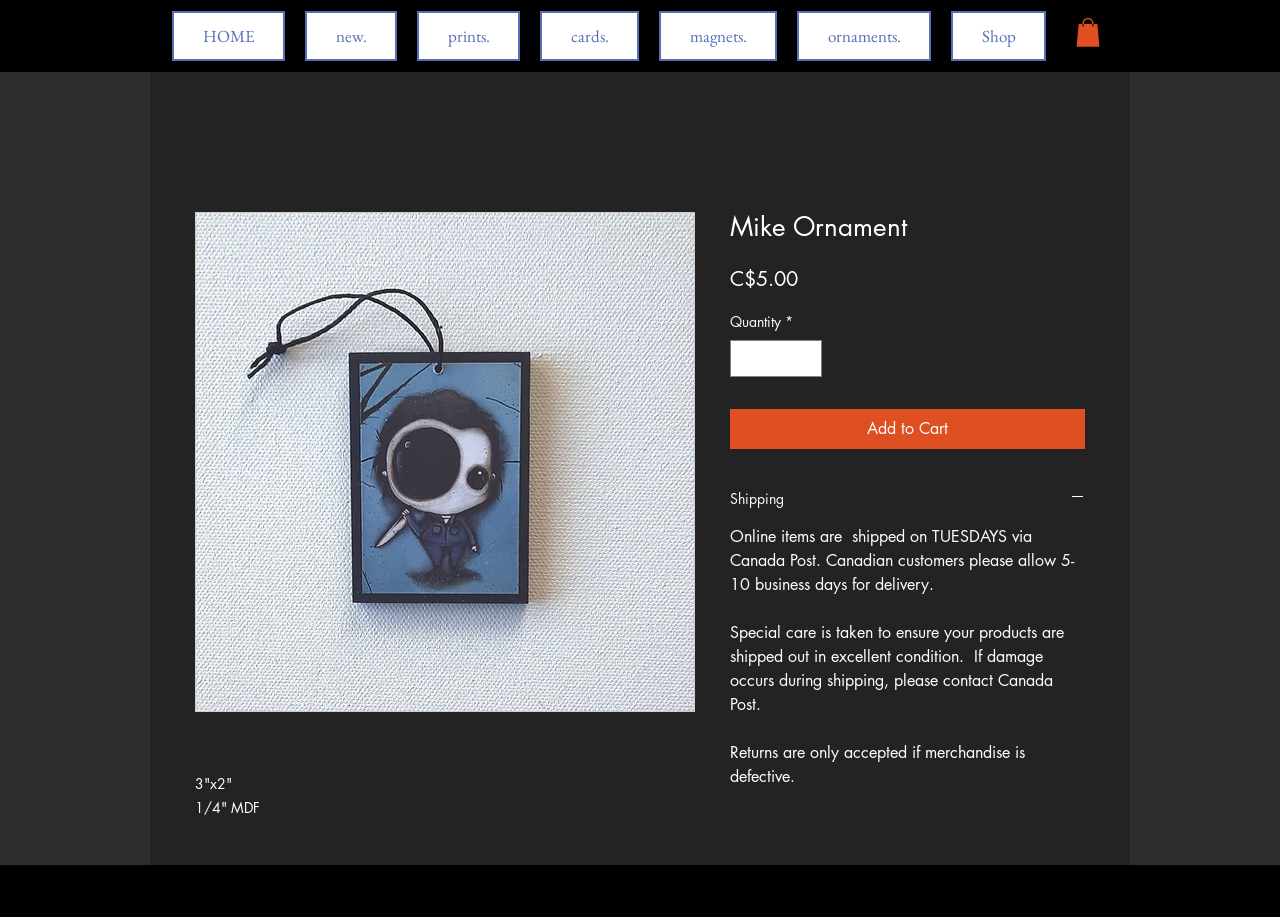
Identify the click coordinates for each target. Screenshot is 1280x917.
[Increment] (806, 358)
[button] (1088, 32)
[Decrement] (745, 358)
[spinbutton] (776, 358)
